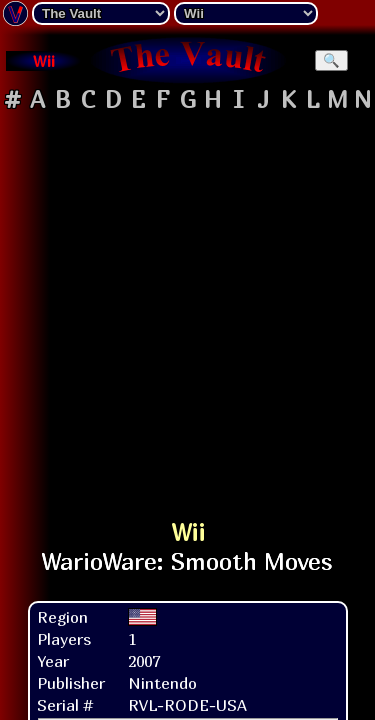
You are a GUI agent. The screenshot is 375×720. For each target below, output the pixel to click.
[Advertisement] (187, 306)
